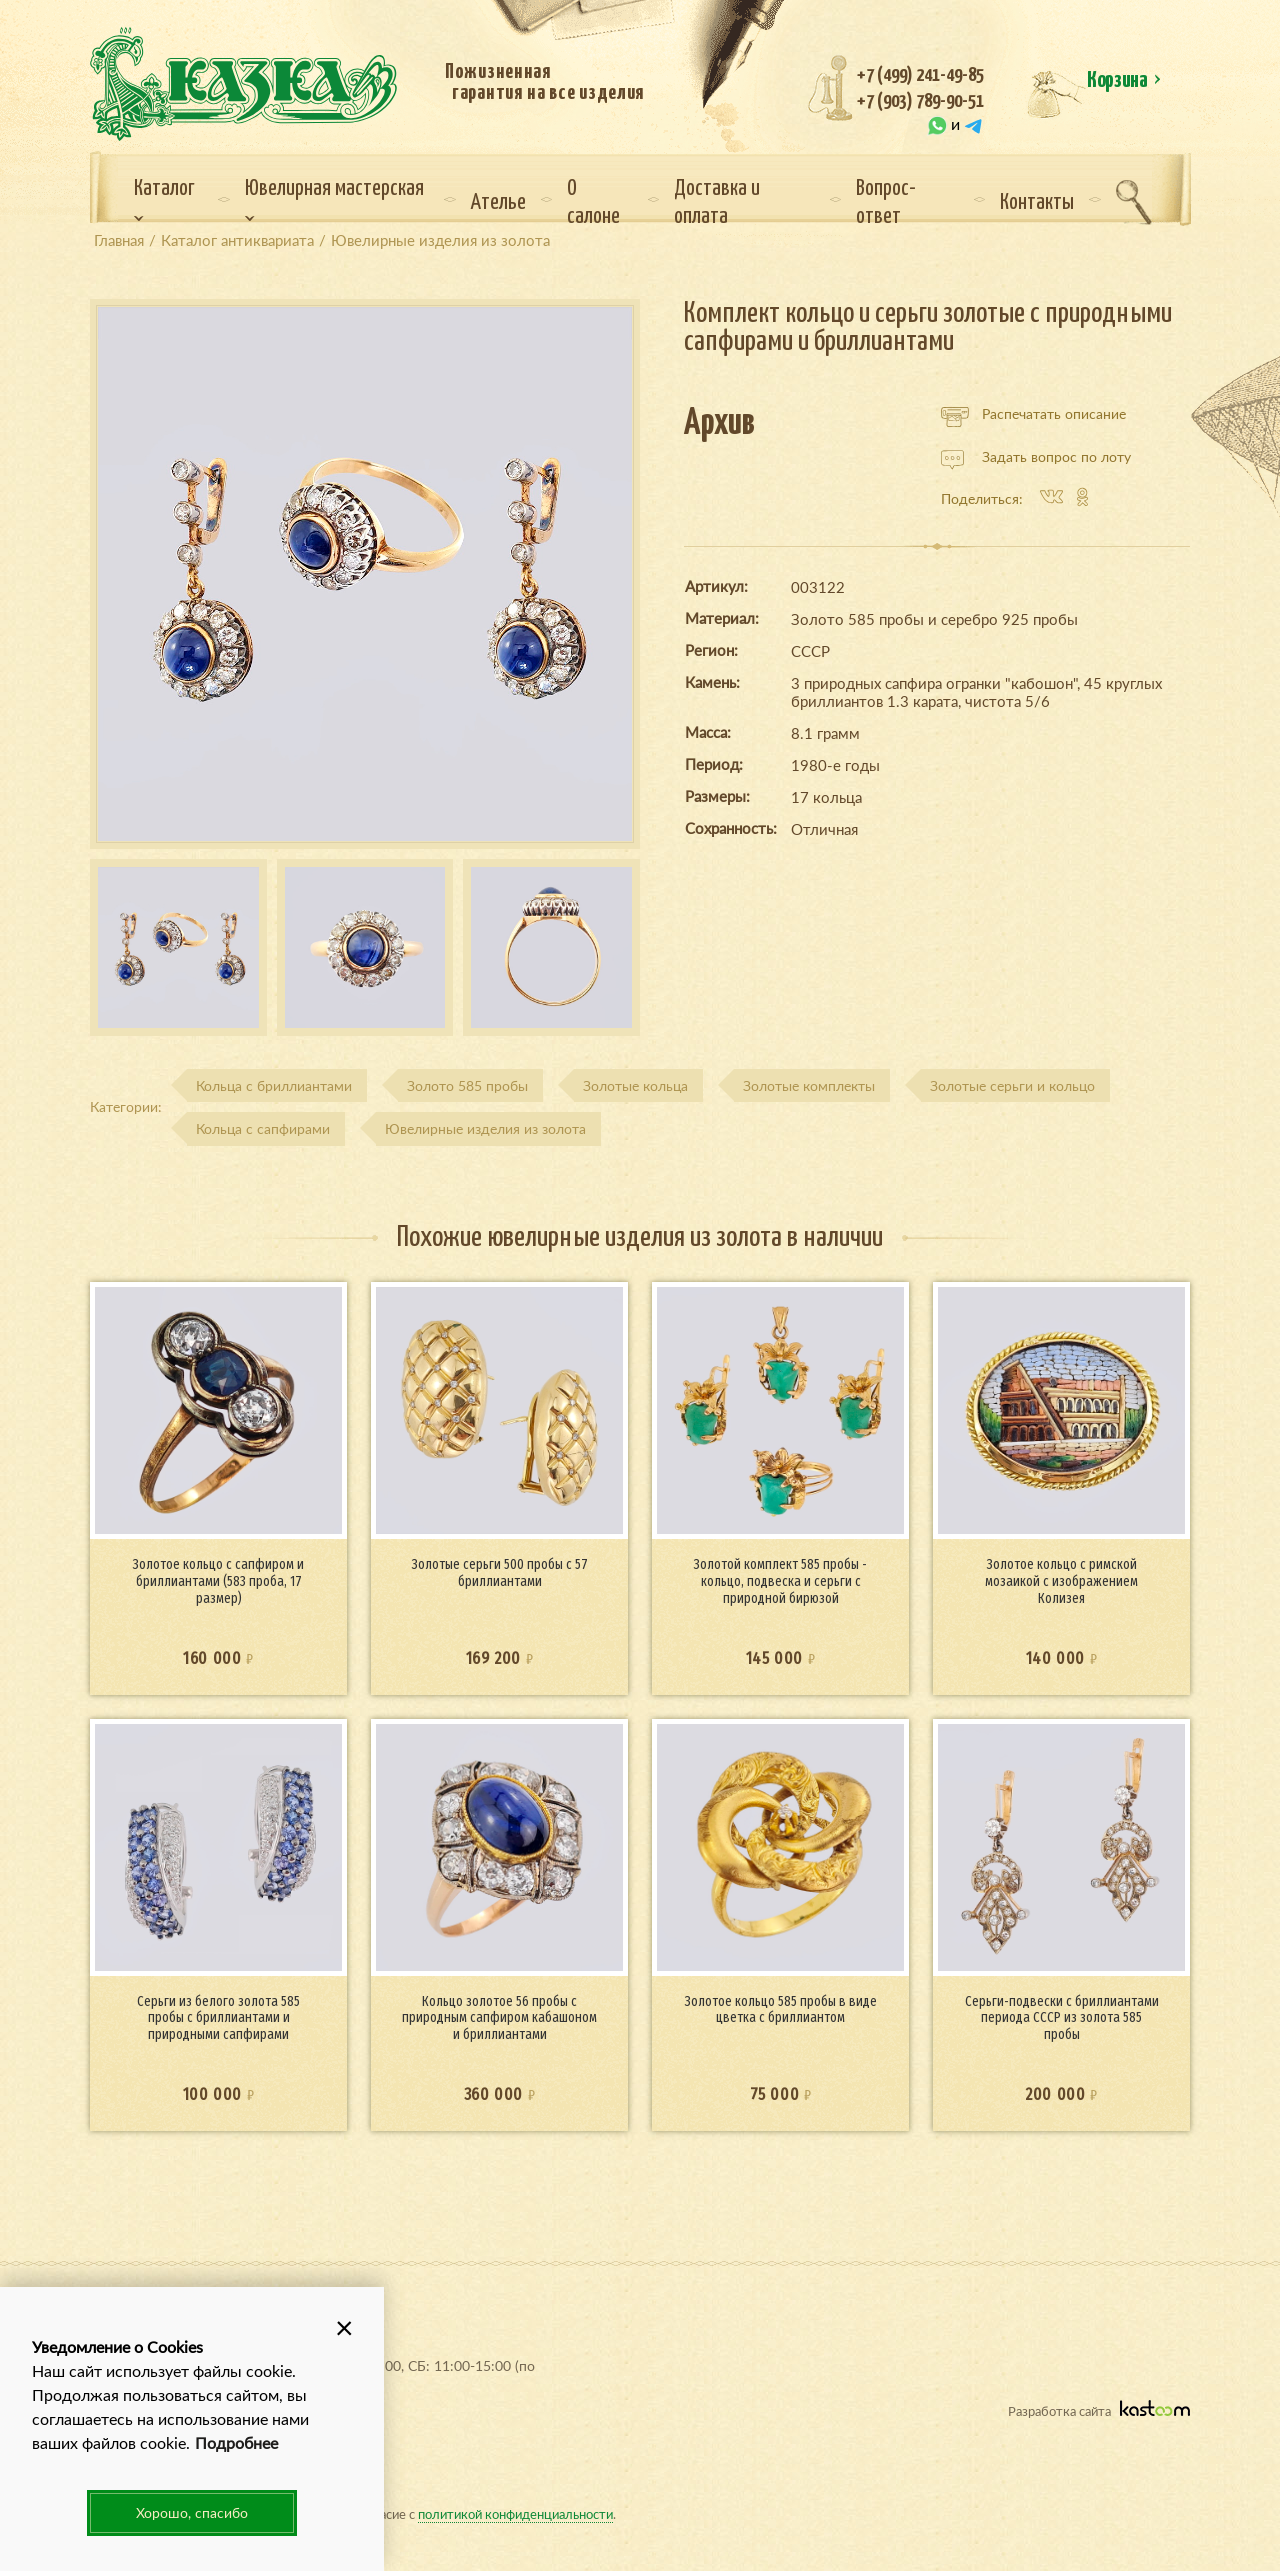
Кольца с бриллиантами (274, 1085)
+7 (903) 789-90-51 (920, 101)
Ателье (498, 203)
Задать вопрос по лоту (1036, 457)
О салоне (593, 203)
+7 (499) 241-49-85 (920, 75)
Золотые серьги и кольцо (1012, 1085)
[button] (344, 2327)
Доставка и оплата (717, 203)
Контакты (1037, 203)
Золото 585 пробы (467, 1085)
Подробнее (236, 2442)
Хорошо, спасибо (192, 2512)
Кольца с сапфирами (263, 1128)
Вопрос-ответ (886, 203)
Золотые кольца (635, 1085)
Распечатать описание (1033, 414)
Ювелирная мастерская (334, 200)
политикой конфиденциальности (515, 2513)
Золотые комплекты (809, 1085)
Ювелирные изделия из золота (485, 1128)
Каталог (164, 200)
